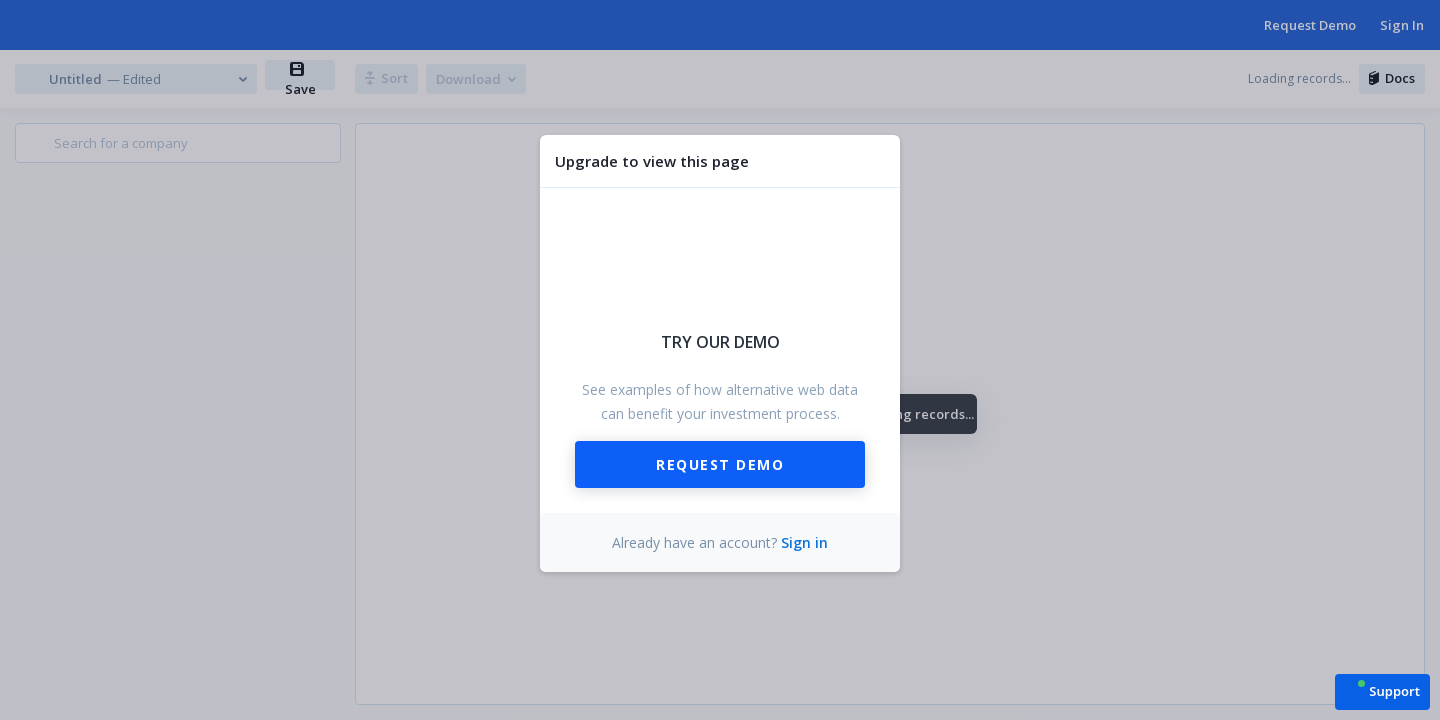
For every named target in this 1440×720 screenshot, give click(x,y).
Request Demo (720, 464)
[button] (1382, 690)
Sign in (804, 542)
